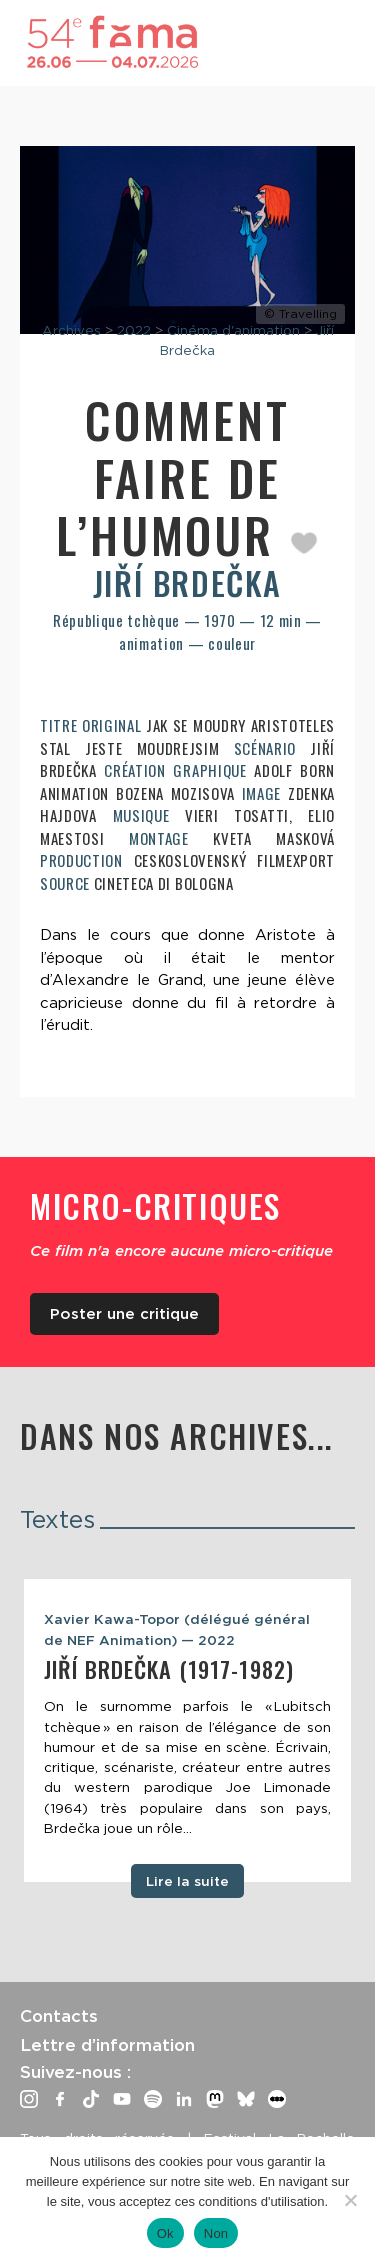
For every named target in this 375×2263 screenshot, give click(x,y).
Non (216, 2233)
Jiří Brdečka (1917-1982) (169, 1669)
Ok (165, 2233)
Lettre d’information (107, 2045)
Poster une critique (124, 1314)
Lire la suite (187, 1881)
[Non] (350, 2200)
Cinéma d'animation (233, 330)
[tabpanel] (187, 1730)
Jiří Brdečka (187, 582)
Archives (71, 330)
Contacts (59, 2016)
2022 (134, 330)
